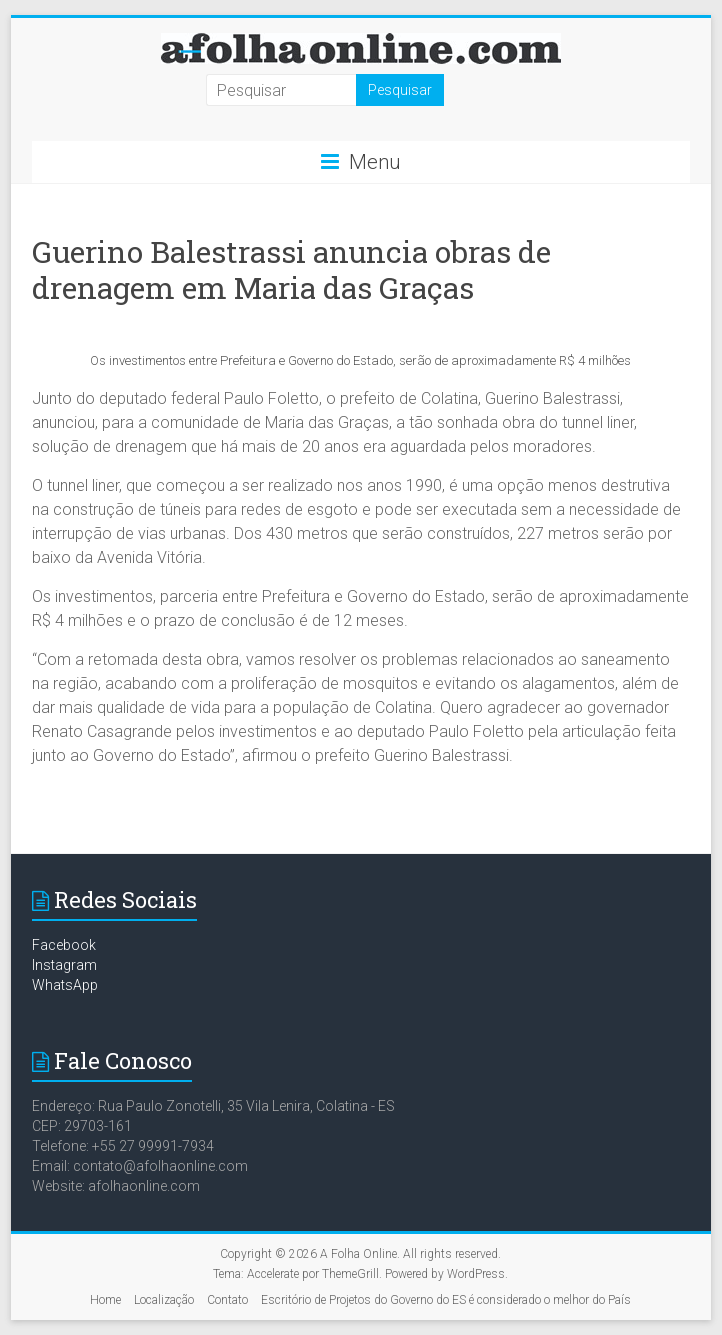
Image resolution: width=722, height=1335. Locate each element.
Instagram (64, 965)
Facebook (64, 945)
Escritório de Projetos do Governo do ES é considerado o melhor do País (446, 1300)
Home (105, 1300)
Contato (227, 1300)
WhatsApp (65, 985)
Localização (164, 1300)
